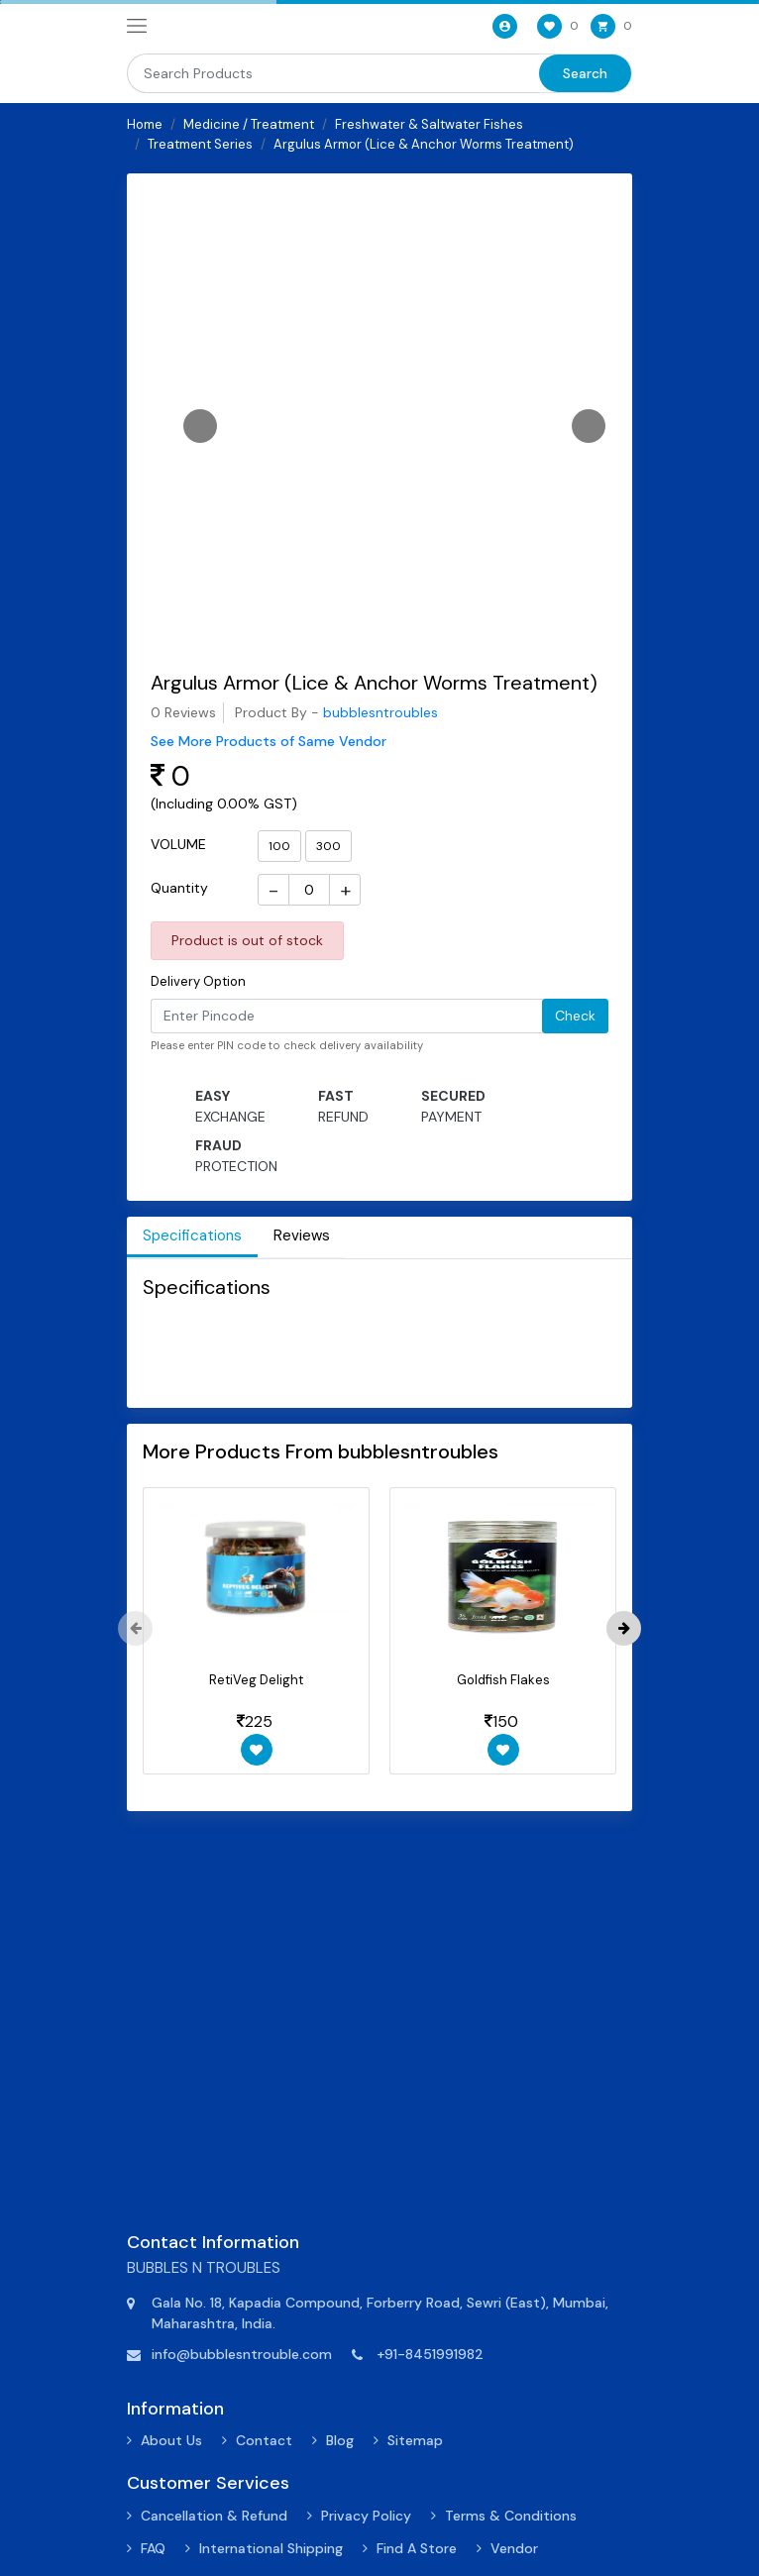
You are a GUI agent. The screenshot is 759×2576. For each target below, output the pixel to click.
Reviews (301, 1235)
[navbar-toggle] (137, 27)
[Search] (333, 73)
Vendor (514, 2548)
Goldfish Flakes (503, 1679)
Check (575, 1015)
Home (145, 124)
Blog (340, 2440)
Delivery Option (198, 981)
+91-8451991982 (430, 2354)
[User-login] (503, 26)
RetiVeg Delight (256, 1679)
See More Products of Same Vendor (268, 741)
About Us (171, 2440)
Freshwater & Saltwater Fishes (429, 124)
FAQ (153, 2548)
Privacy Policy (366, 2515)
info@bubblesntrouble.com (242, 2354)
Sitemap (415, 2440)
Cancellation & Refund (214, 2515)
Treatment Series (200, 144)
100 (279, 846)
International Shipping (271, 2548)
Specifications (192, 1235)
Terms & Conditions (511, 2515)
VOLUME (178, 844)
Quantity (179, 888)
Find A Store (417, 2548)
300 (328, 846)
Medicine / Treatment (248, 124)
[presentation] (135, 1628)
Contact (264, 2440)
